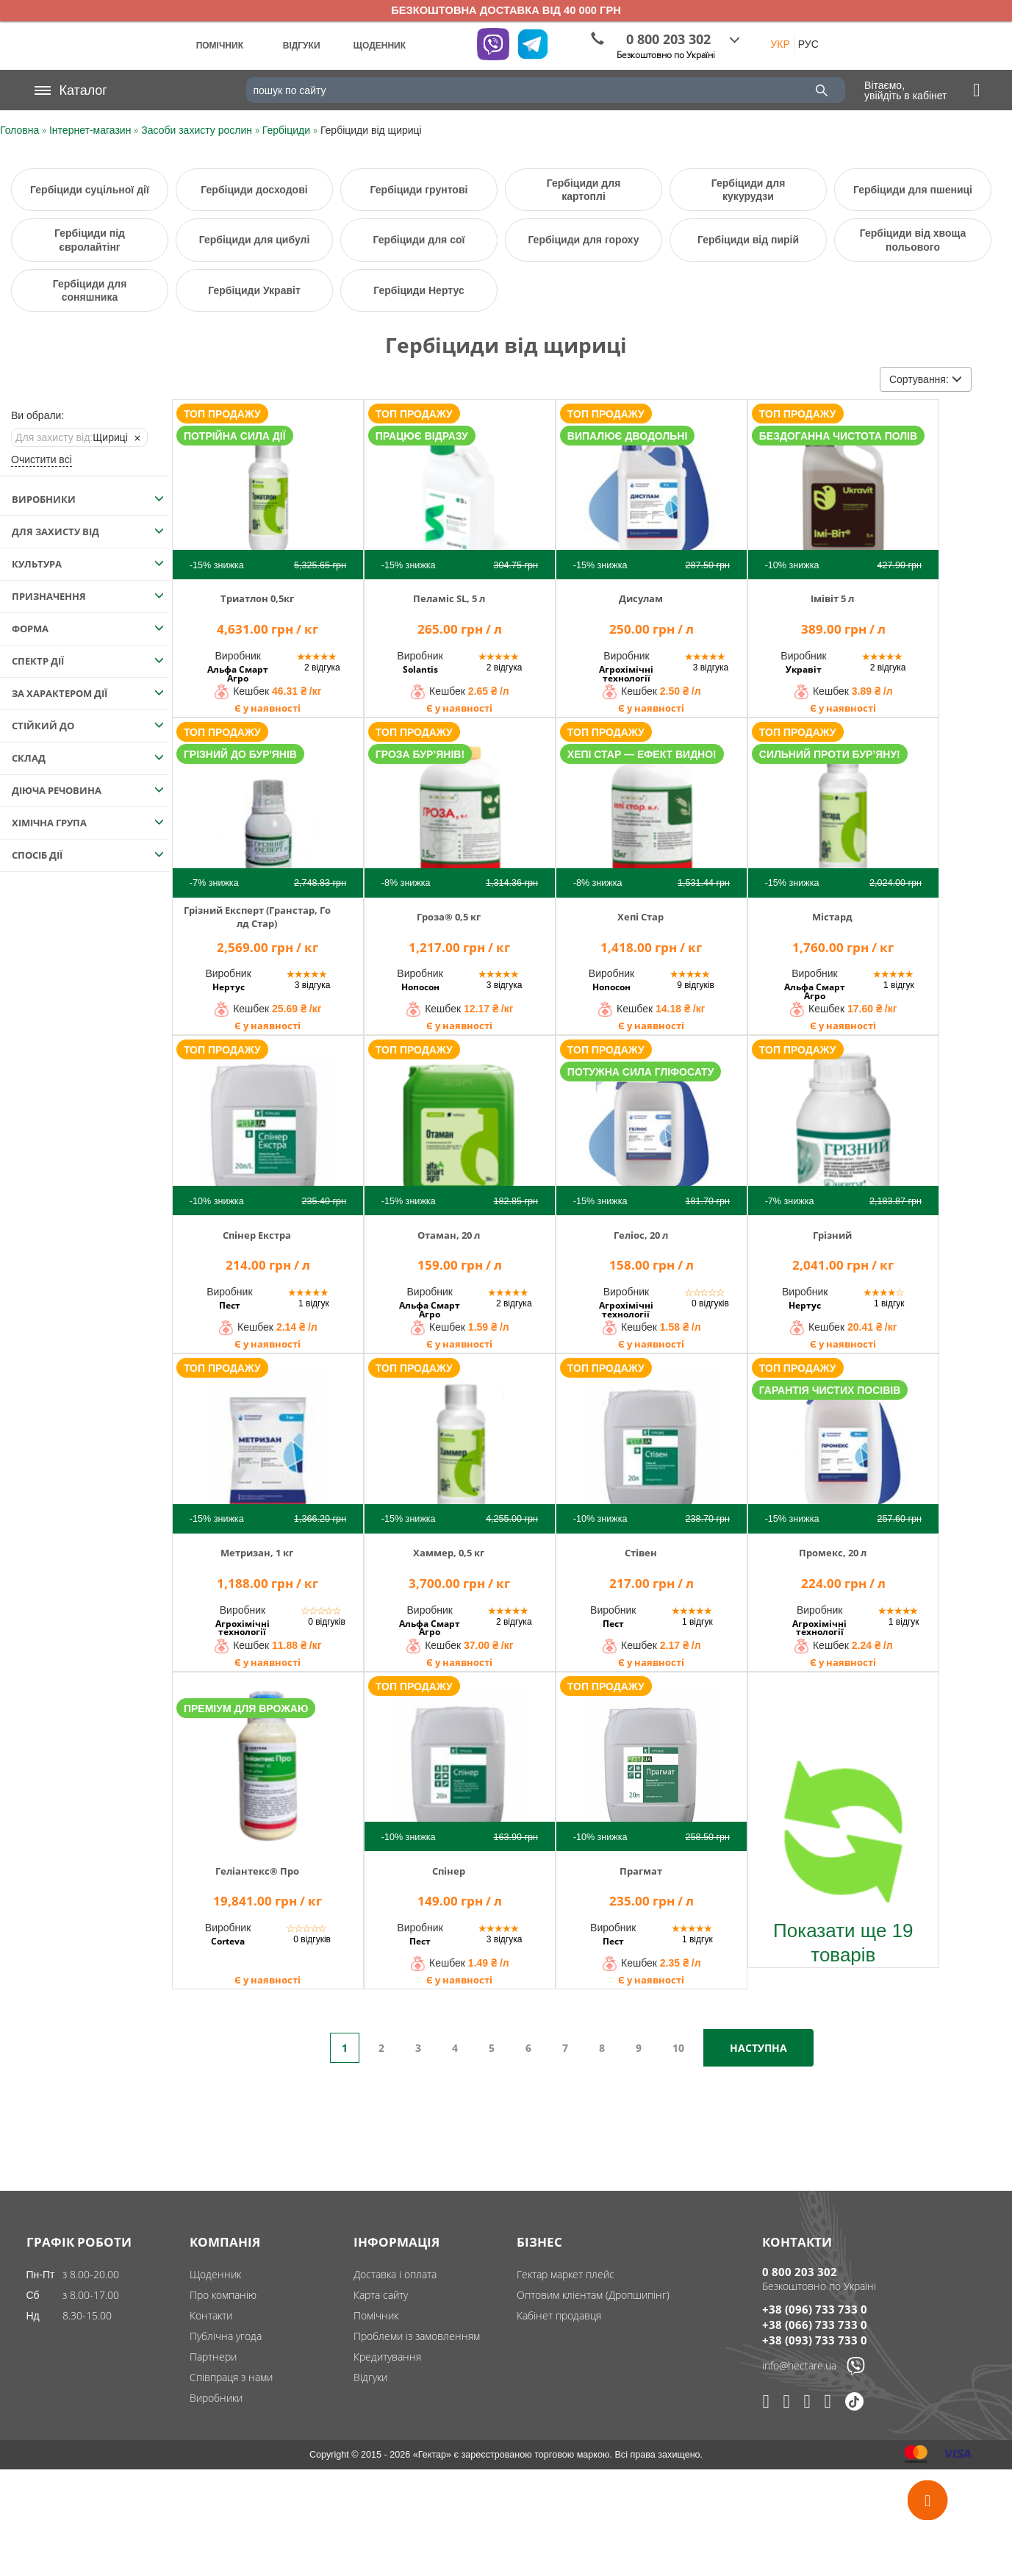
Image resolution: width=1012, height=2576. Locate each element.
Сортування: (925, 379)
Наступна (758, 2048)
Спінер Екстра (257, 1235)
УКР (779, 44)
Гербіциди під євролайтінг (89, 239)
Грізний (832, 1235)
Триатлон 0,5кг (257, 598)
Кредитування (387, 2357)
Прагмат (641, 1871)
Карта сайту (381, 2295)
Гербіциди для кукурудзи (748, 189)
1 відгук (898, 985)
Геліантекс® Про (257, 1871)
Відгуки (370, 2377)
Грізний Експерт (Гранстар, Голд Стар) (257, 917)
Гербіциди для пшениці (912, 190)
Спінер (448, 1871)
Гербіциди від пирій (748, 240)
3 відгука (711, 667)
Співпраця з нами (231, 2377)
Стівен (641, 1552)
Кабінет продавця (559, 2315)
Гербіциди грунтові (419, 190)
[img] (268, 488)
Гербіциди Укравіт (254, 290)
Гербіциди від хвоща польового (913, 239)
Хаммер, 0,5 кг (448, 1552)
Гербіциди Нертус (418, 290)
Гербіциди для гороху (583, 240)
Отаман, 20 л (448, 1235)
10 (678, 2048)
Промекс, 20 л (832, 1552)
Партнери (213, 2357)
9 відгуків (695, 985)
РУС (808, 44)
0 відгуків (710, 1303)
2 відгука (322, 667)
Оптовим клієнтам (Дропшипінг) (593, 2295)
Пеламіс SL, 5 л (449, 598)
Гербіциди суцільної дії (89, 190)
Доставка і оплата (395, 2274)
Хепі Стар (640, 916)
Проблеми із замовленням (417, 2336)
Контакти (211, 2315)
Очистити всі (41, 459)
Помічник (376, 2315)
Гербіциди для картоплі (584, 189)
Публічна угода (226, 2336)
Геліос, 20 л (641, 1235)
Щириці (71, 437)
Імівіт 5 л (832, 598)
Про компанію (223, 2295)
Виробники (216, 2398)
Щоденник (215, 2274)
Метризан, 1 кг (256, 1552)
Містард (832, 916)
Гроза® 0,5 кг (449, 916)
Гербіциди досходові (254, 190)
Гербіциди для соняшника (90, 290)
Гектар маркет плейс (565, 2274)
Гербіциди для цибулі (254, 240)
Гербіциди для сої (419, 240)
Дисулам (641, 598)
